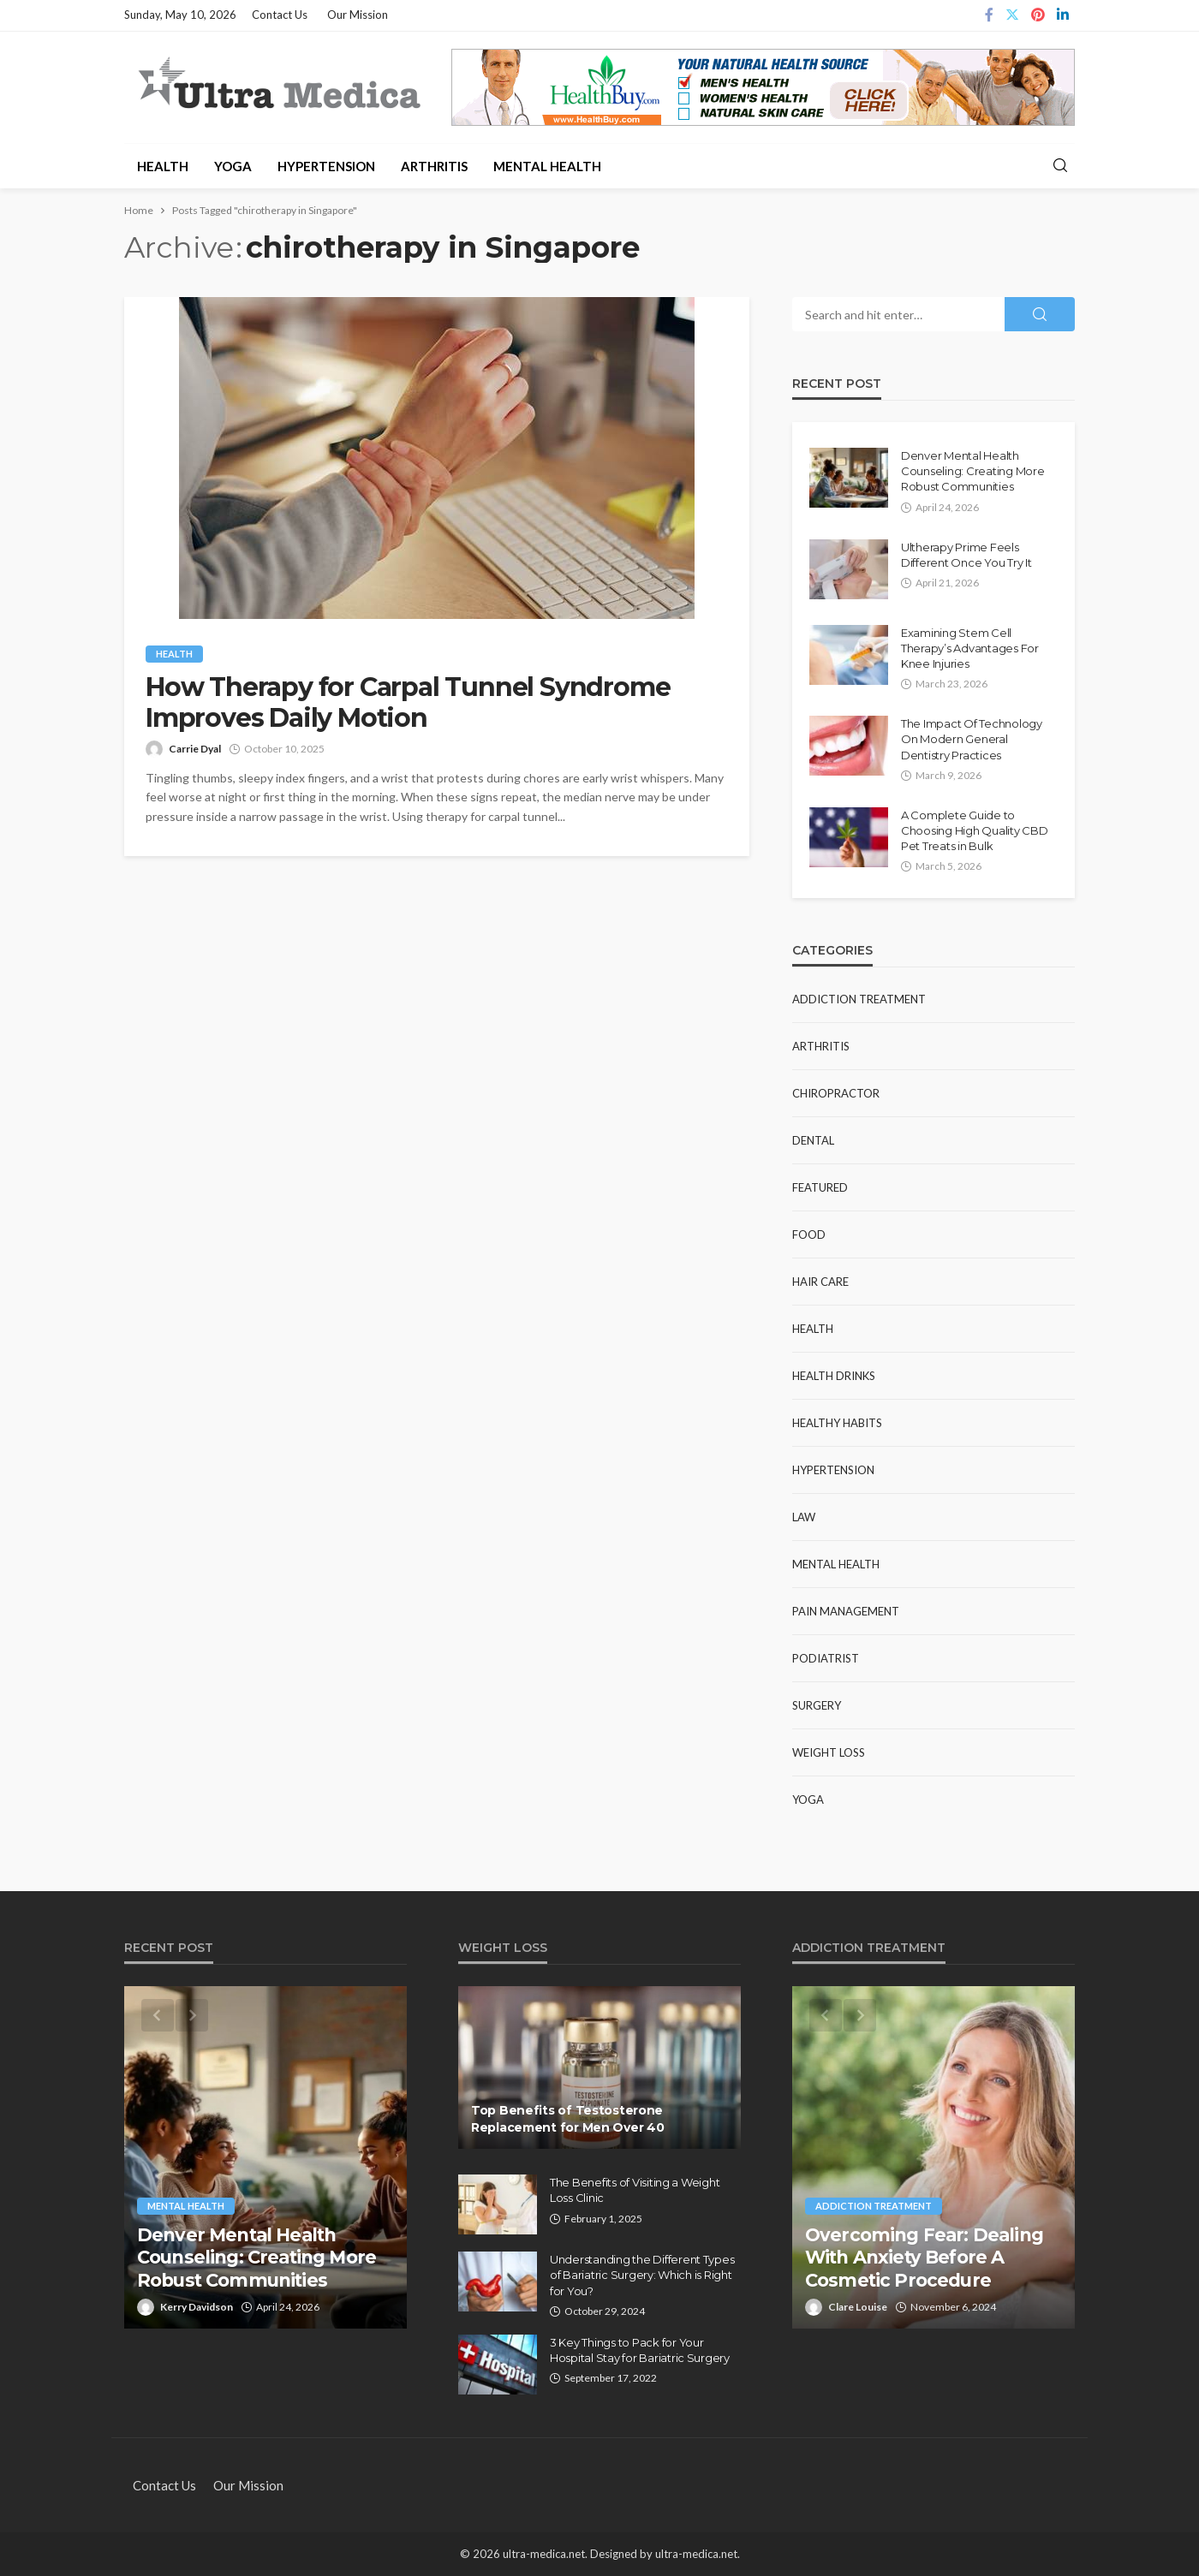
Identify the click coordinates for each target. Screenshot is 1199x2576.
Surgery (816, 1705)
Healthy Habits (837, 1423)
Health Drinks (833, 1376)
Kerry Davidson (196, 2306)
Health (162, 166)
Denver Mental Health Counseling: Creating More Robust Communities (973, 471)
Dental (813, 1140)
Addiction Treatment (859, 999)
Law (803, 1517)
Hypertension (326, 166)
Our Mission (357, 14)
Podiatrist (825, 1658)
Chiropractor (836, 1093)
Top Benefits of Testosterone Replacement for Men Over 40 (567, 2119)
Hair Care (820, 1281)
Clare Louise (857, 2306)
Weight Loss (828, 1752)
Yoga (233, 166)
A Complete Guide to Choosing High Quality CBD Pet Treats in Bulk (974, 830)
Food (809, 1234)
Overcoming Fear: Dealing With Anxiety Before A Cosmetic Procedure (924, 2257)
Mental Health (547, 166)
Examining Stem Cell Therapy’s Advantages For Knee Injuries (970, 648)
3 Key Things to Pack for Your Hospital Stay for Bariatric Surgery (640, 2350)
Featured (820, 1187)
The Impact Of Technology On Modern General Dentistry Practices (971, 739)
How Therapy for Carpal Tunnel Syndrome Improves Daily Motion (408, 703)
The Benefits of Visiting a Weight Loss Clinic (634, 2189)
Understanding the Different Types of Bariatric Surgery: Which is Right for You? (642, 2274)
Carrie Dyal (195, 748)
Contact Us (279, 14)
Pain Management (845, 1611)
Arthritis (434, 166)
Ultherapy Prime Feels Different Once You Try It (966, 554)
